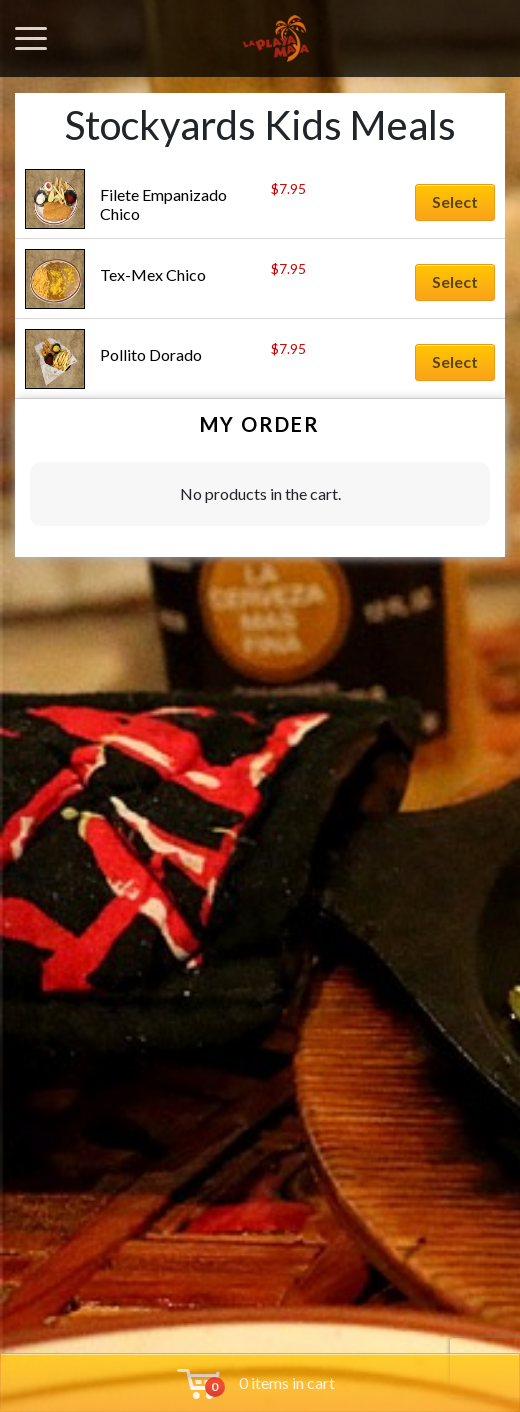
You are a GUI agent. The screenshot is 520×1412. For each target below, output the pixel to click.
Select (455, 201)
